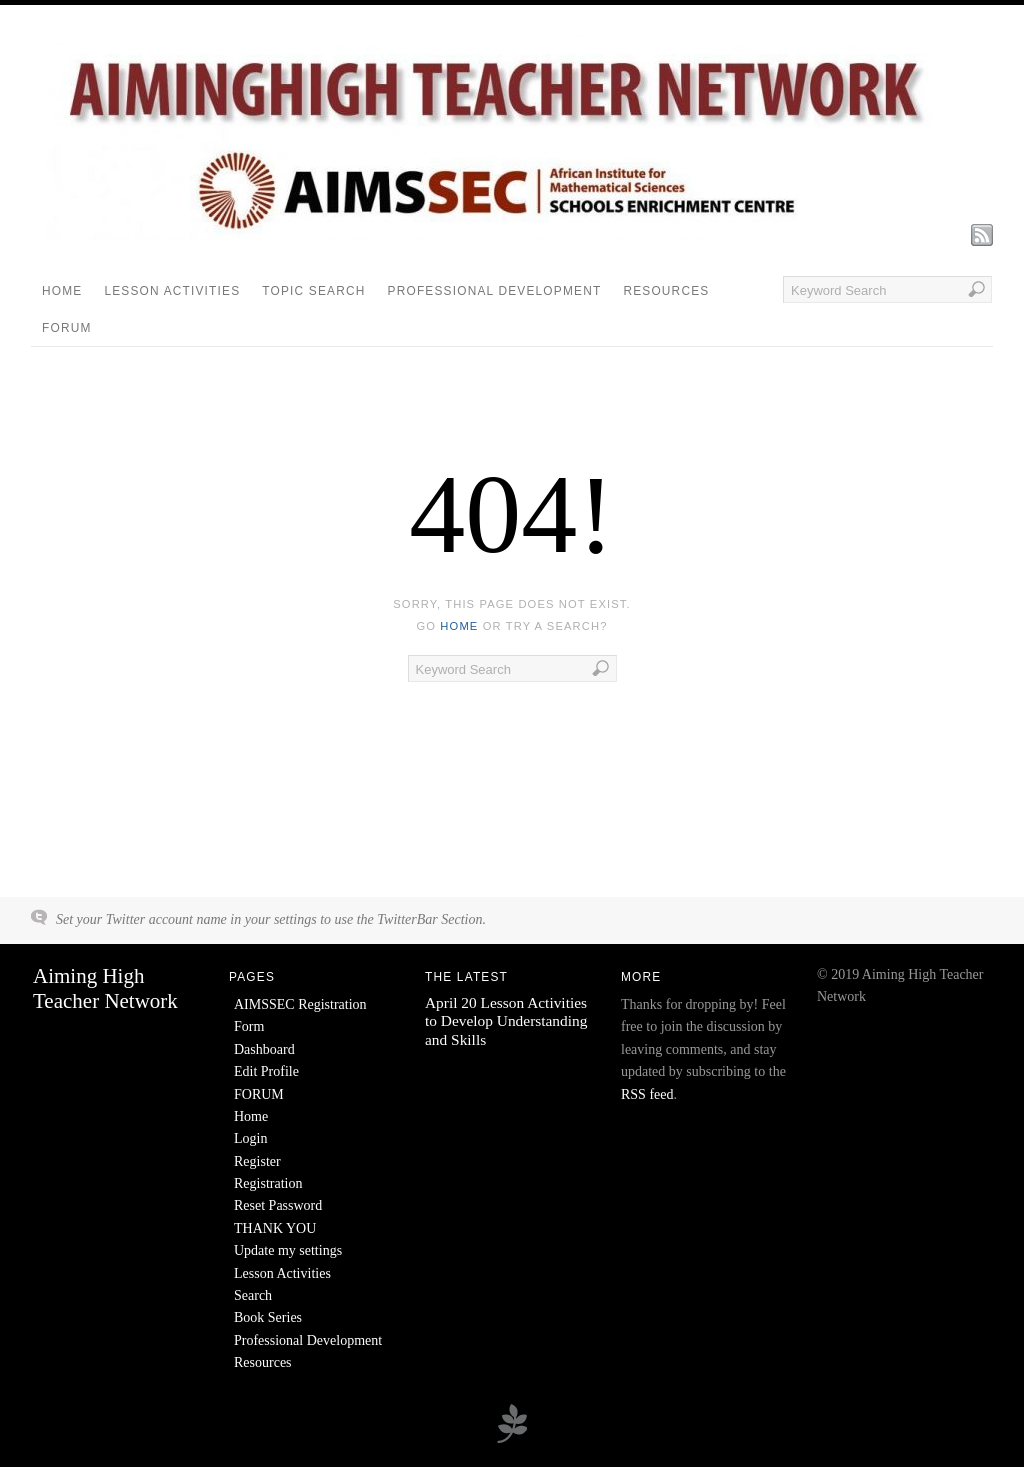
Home (62, 291)
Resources (666, 291)
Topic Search (313, 291)
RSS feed (647, 1094)
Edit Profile (266, 1071)
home (459, 626)
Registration (268, 1183)
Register (257, 1161)
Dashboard (264, 1049)
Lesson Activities (172, 291)
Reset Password (278, 1205)
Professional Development (495, 291)
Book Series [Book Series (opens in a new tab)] (268, 1317)
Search (253, 1295)
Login (250, 1138)
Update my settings (288, 1250)
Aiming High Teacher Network (105, 988)
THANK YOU (275, 1228)
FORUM (67, 328)
